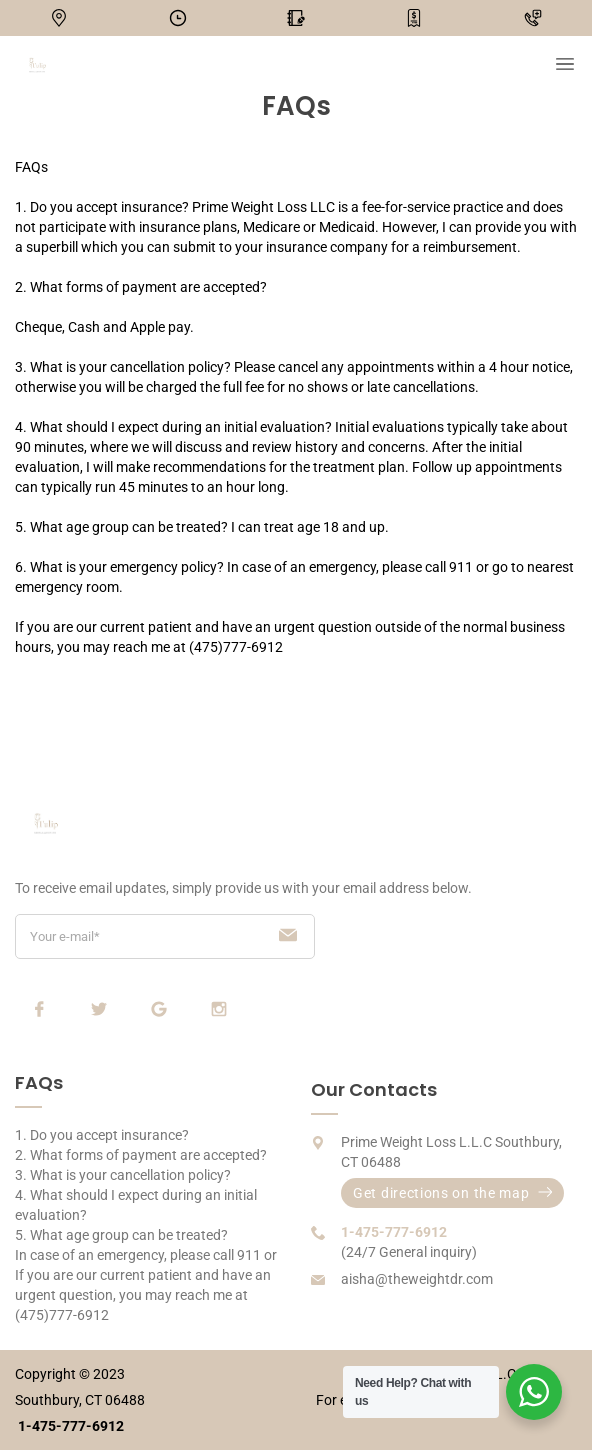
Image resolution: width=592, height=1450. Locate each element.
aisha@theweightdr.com (417, 1279)
